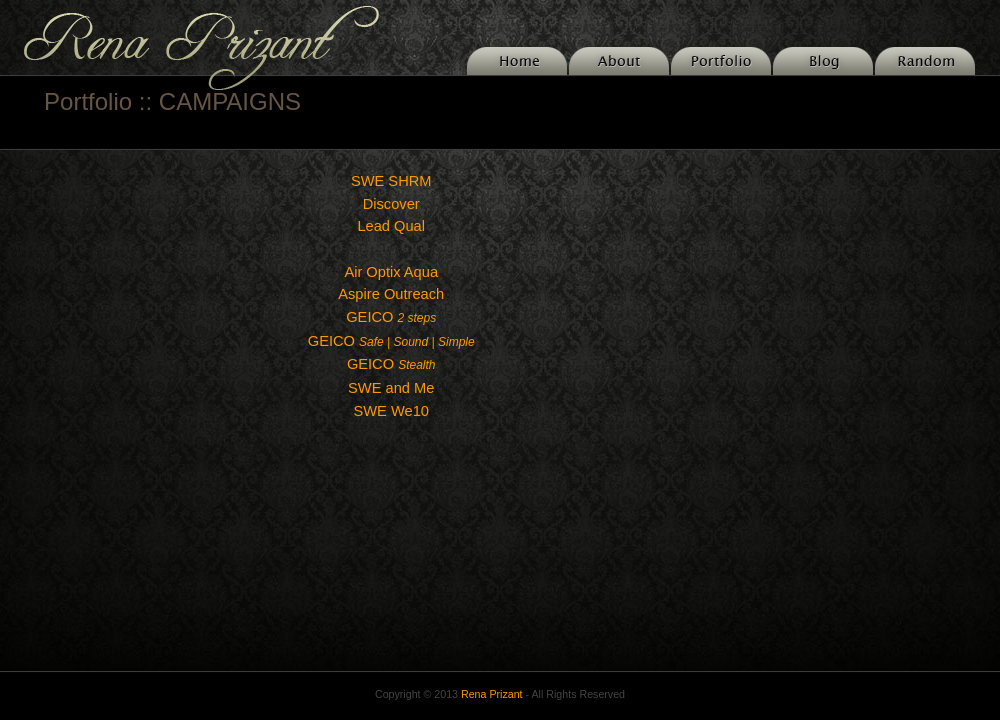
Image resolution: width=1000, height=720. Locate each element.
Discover (391, 204)
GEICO (391, 317)
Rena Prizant (492, 694)
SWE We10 (390, 411)
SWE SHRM (391, 181)
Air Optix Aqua (391, 272)
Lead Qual (391, 226)
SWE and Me (391, 388)
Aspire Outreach (391, 294)
